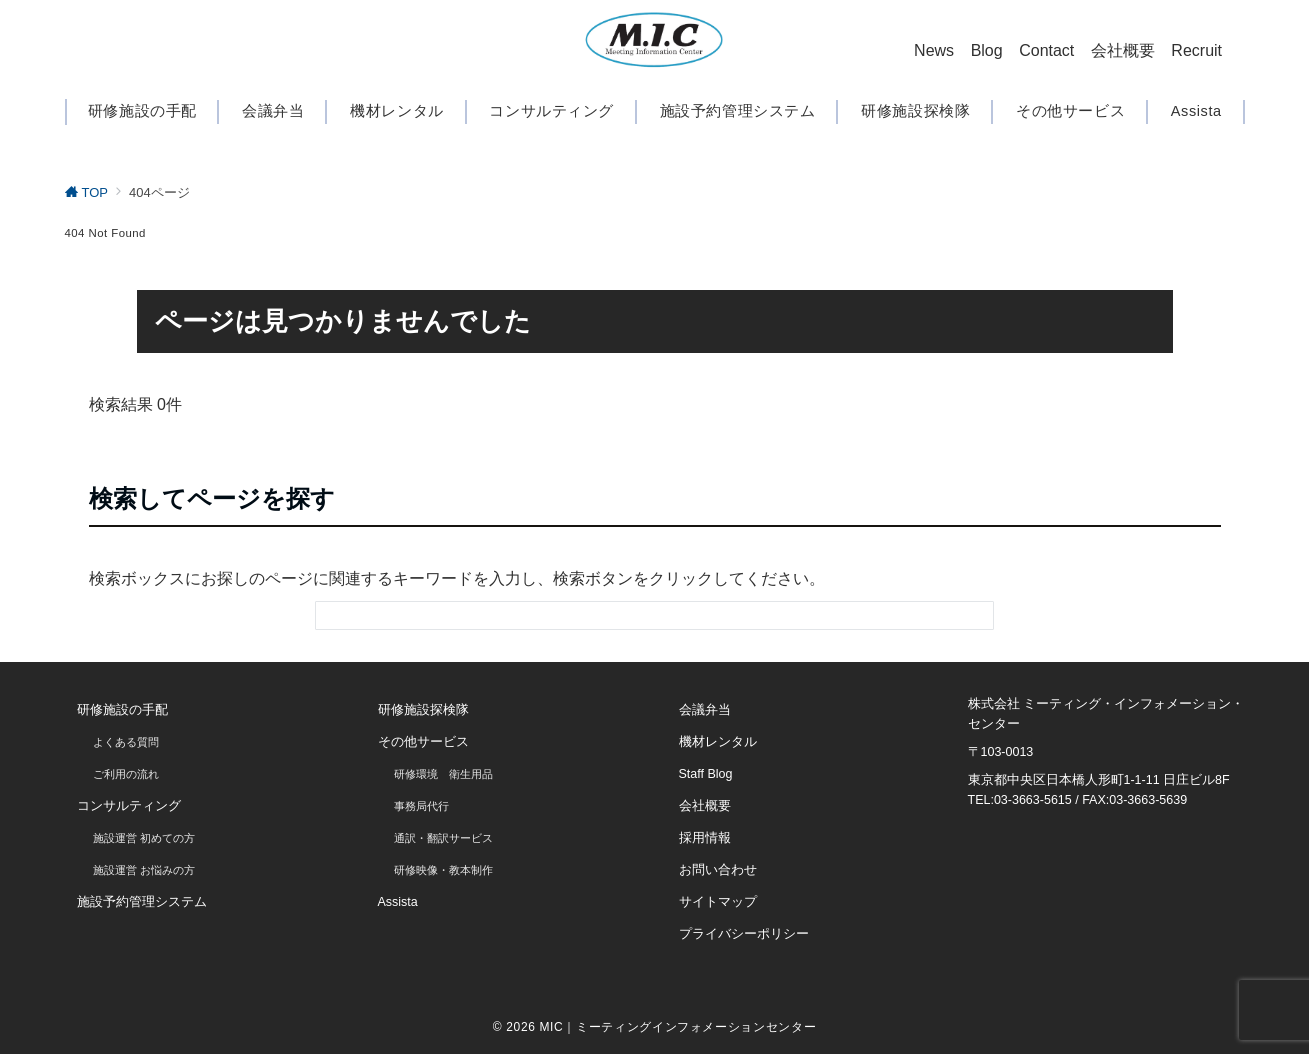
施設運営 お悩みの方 (144, 870)
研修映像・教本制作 (443, 870)
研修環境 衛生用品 (443, 774)
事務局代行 (421, 806)
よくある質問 (126, 742)
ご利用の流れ (126, 774)
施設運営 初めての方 (144, 838)
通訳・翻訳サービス (443, 838)
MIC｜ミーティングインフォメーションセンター (677, 1027)
